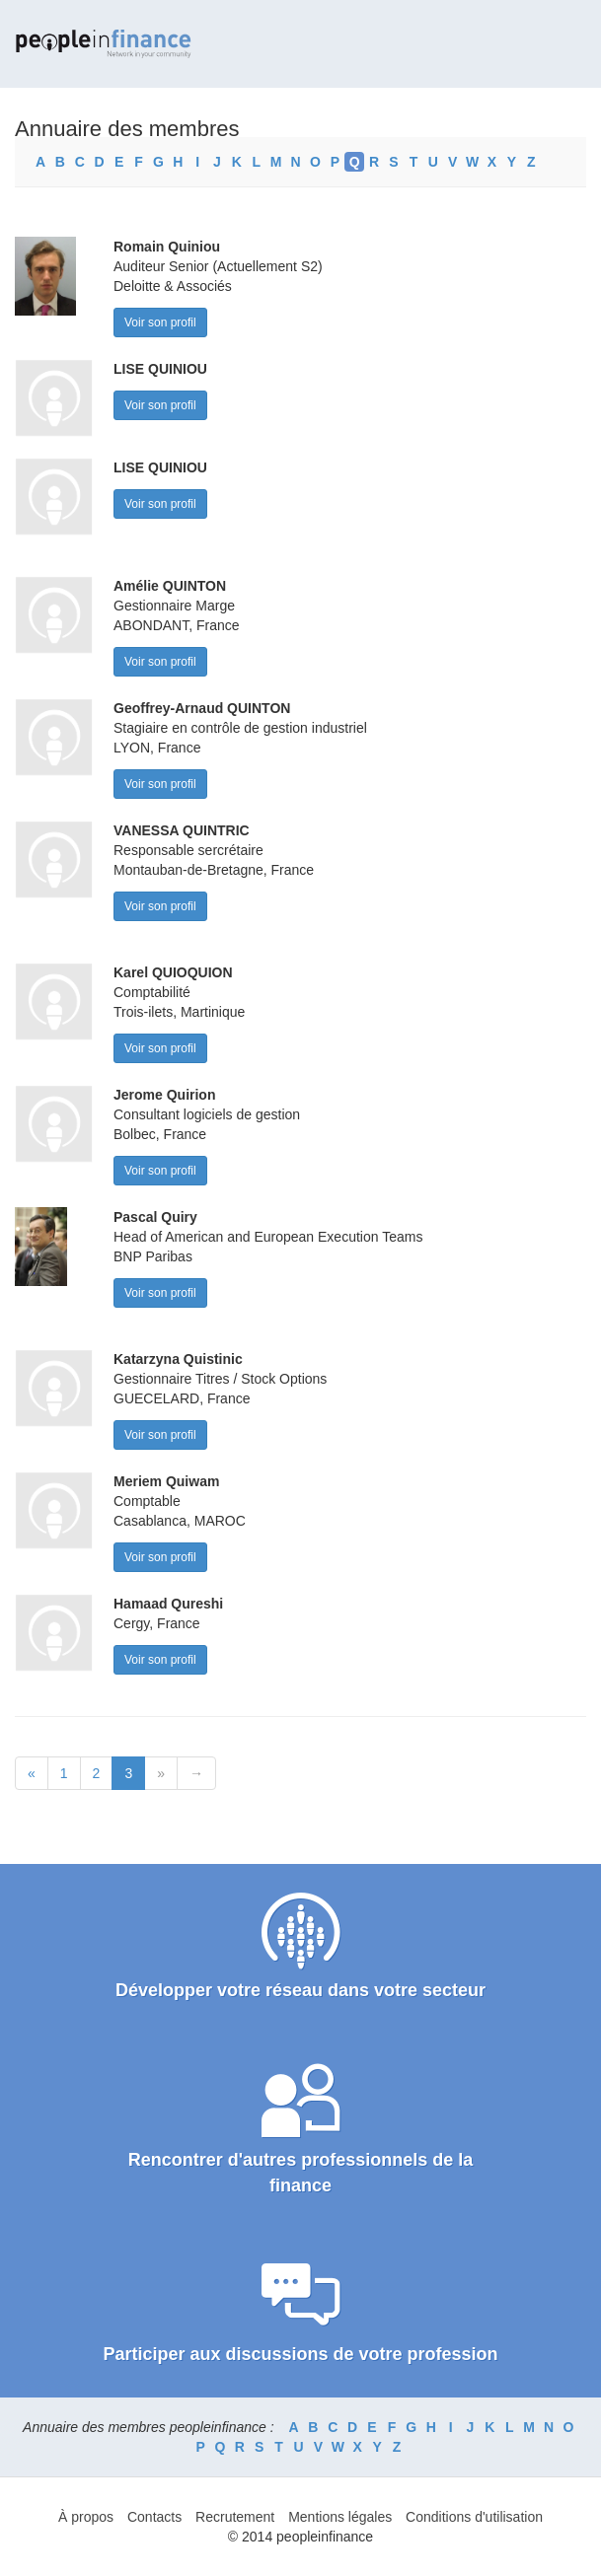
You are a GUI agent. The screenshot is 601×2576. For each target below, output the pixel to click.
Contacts (154, 2517)
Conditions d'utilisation (474, 2517)
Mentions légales (340, 2517)
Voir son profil (160, 322)
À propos (85, 2517)
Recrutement (234, 2517)
